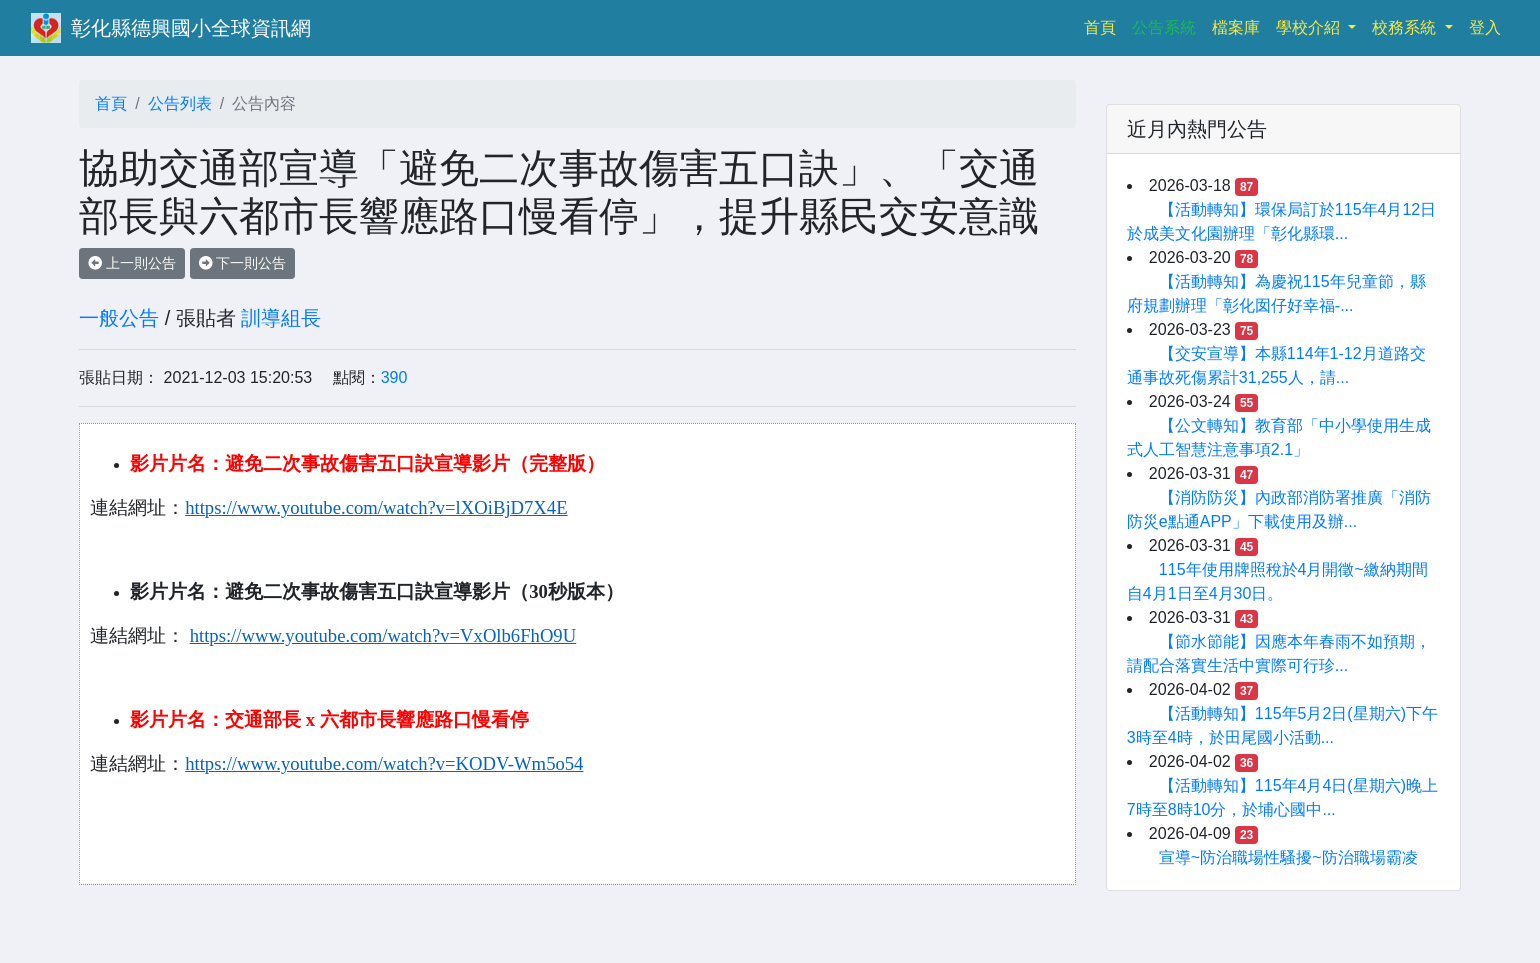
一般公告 (119, 318)
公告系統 (1164, 27)
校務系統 (1406, 27)
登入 (1485, 27)
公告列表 (180, 103)
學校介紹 (1310, 27)
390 (394, 377)
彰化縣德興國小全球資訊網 (191, 28)
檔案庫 (1236, 27)
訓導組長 (281, 318)
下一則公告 (243, 263)
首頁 (1104, 25)
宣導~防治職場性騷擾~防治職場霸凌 (1288, 857)
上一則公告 (132, 263)
